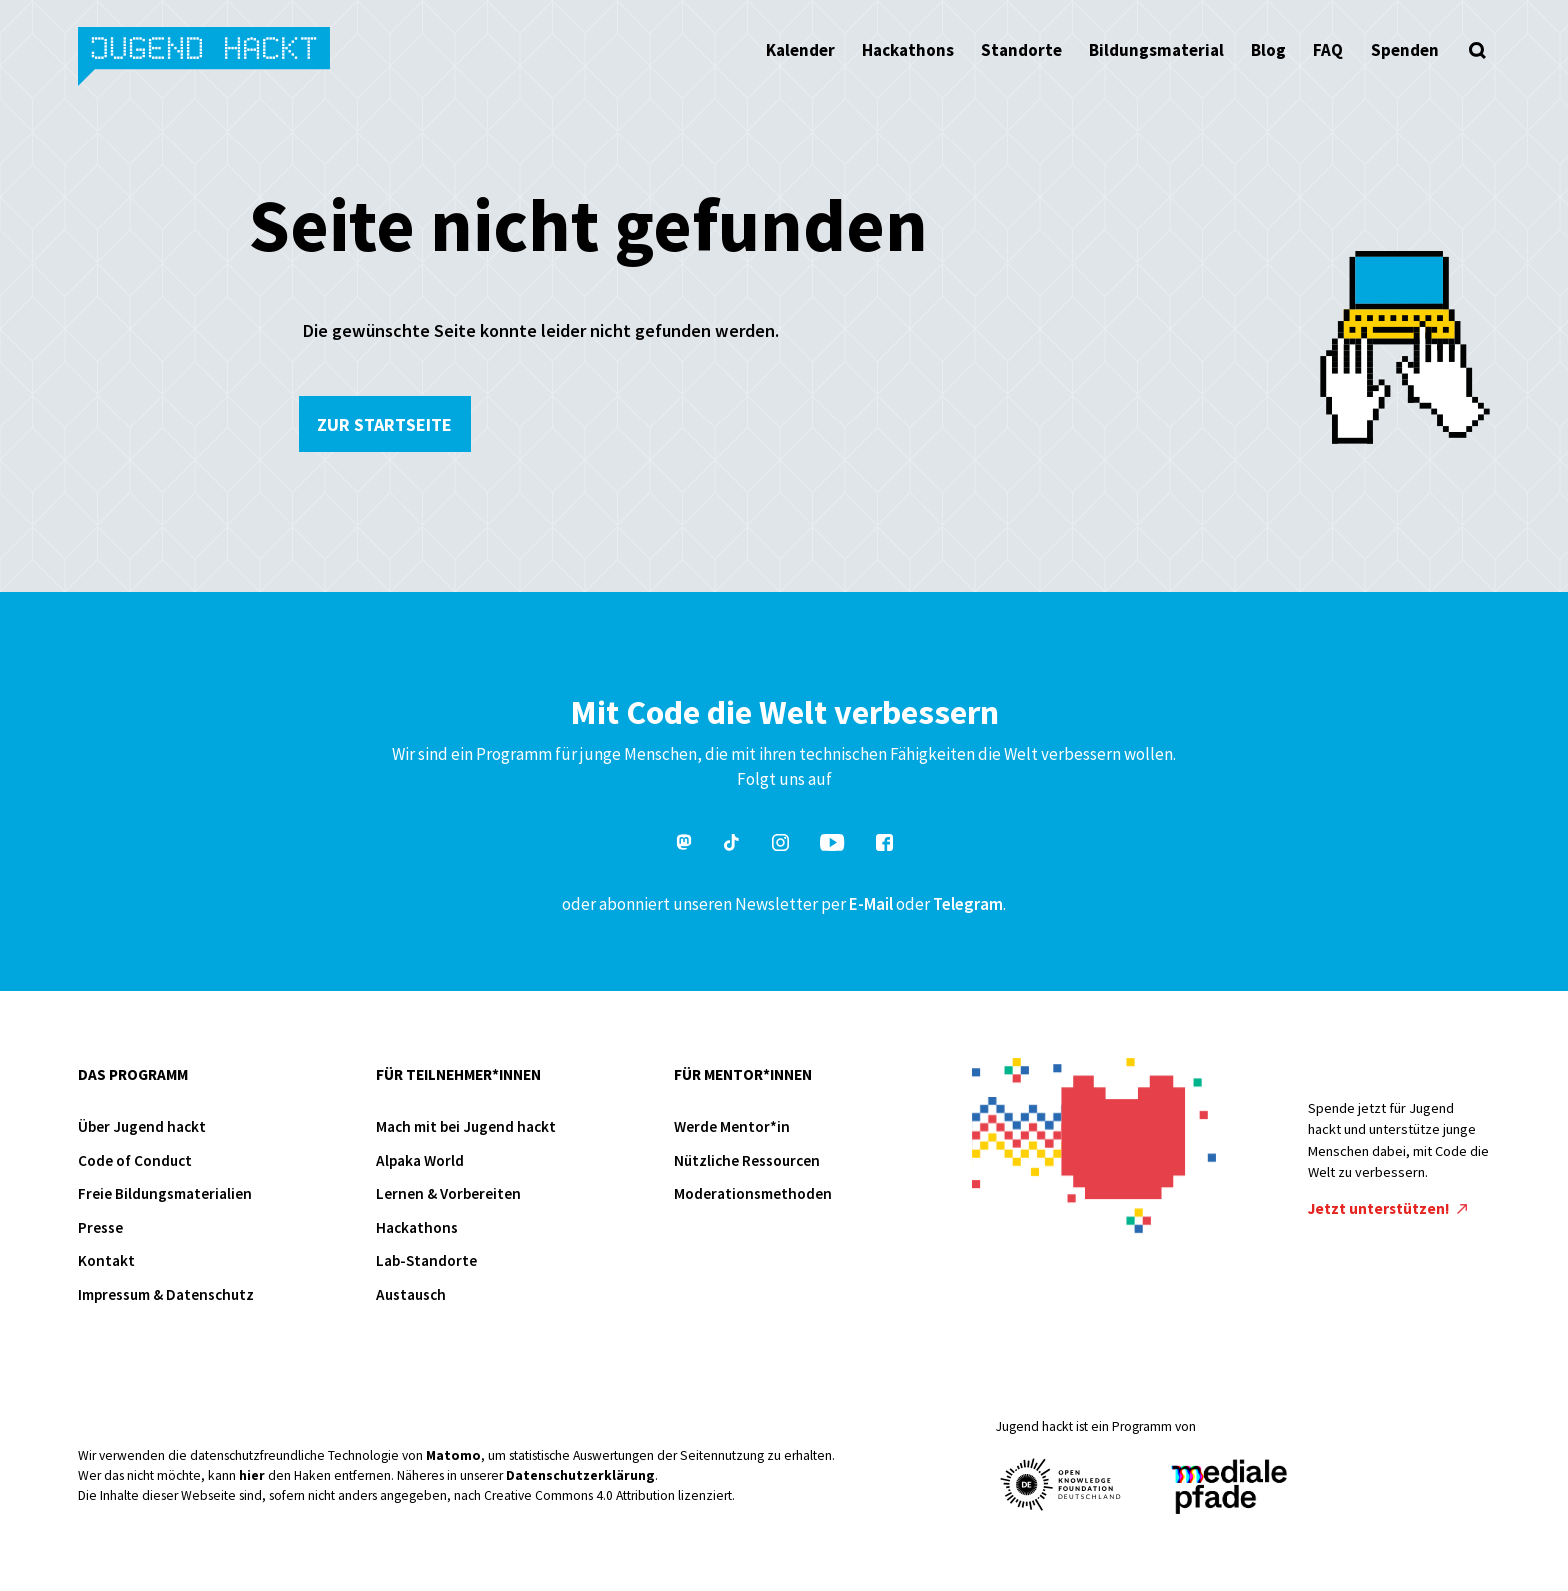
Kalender (800, 50)
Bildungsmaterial (1156, 50)
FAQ (1328, 50)
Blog (1268, 50)
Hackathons (908, 50)
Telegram (968, 904)
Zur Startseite (384, 424)
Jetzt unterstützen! (1388, 1208)
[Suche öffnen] (1478, 50)
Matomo (453, 1455)
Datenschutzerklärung (580, 1475)
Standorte (1021, 50)
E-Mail (871, 904)
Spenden (1405, 50)
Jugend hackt (205, 58)
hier (252, 1475)
